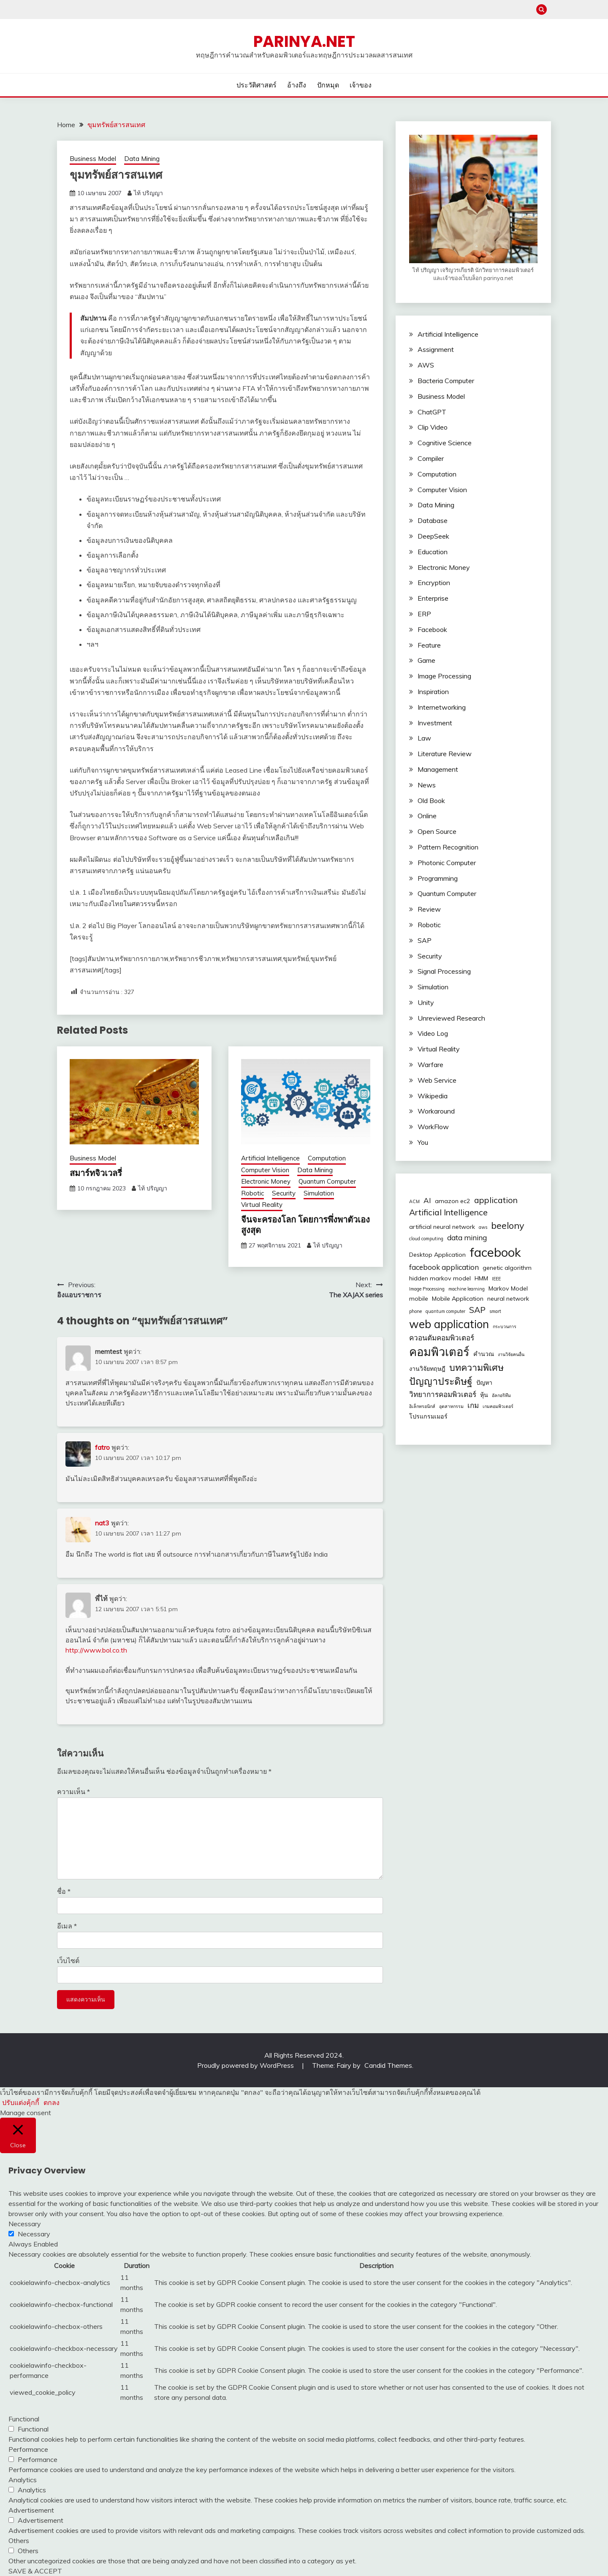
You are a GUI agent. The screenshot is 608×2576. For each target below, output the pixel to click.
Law (424, 738)
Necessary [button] (24, 2223)
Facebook (432, 629)
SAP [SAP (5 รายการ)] (477, 1309)
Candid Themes (388, 2065)
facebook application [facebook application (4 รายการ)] (444, 1267)
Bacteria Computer (446, 380)
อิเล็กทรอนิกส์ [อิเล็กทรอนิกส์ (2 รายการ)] (422, 1406)
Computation (327, 1158)
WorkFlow (433, 1126)
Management (438, 769)
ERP (424, 614)
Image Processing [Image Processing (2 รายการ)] (427, 1289)
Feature (429, 645)
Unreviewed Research (451, 1018)
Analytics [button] (22, 2479)
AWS (426, 365)
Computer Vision (265, 1170)
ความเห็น (73, 1791)
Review (429, 909)
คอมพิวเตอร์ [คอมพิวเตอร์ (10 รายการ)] (439, 1352)
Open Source (437, 831)
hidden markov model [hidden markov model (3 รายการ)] (440, 1278)
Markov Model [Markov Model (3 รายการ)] (508, 1288)
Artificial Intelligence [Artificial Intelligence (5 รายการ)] (448, 1212)
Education (433, 551)
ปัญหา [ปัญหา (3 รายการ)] (484, 1382)
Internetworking (442, 707)
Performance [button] (28, 2449)
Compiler (431, 458)
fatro (102, 1447)
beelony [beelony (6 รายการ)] (507, 1225)
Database (433, 520)
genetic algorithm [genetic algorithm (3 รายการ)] (507, 1268)
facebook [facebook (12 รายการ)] (495, 1252)
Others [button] (18, 2540)
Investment (435, 723)
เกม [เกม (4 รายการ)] (473, 1405)
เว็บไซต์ (68, 1960)
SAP (425, 940)
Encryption (434, 582)
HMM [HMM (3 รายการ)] (481, 1278)
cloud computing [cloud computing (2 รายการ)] (426, 1239)
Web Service (437, 1080)
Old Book (431, 800)
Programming (438, 878)
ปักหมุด (328, 85)
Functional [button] (23, 2419)
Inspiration (433, 691)
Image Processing (444, 676)
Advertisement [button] (31, 2510)
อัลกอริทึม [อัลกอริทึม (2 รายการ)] (501, 1395)
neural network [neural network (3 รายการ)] (508, 1298)
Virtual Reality (261, 1205)
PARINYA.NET (304, 41)
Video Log (433, 1033)
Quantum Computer (327, 1181)
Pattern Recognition (448, 847)
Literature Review (445, 753)
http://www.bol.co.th (96, 1650)
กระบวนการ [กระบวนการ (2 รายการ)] (504, 1326)
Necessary (34, 2234)
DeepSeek (433, 536)
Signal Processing (444, 971)
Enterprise (433, 598)
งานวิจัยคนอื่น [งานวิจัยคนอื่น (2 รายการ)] (511, 1354)
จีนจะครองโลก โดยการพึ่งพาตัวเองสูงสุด (305, 1225)
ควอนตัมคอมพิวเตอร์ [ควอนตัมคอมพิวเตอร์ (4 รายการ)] (441, 1337)
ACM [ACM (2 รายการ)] (414, 1201)
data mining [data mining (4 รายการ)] (467, 1237)
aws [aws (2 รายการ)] (483, 1227)
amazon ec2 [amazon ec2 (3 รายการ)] (452, 1201)
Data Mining (142, 159)
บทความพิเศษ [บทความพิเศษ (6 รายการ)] (476, 1367)
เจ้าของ (361, 85)
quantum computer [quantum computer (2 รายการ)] (445, 1311)
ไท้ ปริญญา (148, 193)
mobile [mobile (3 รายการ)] (418, 1298)
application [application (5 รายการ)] (496, 1200)
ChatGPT (432, 412)
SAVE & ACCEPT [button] (35, 2571)
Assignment (436, 349)
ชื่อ (64, 1891)
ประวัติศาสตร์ (256, 85)
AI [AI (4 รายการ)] (427, 1200)
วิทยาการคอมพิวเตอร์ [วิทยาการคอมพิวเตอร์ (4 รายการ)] (442, 1394)
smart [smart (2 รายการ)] (495, 1311)
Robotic (252, 1193)
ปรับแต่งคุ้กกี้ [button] (20, 2102)
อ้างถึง (296, 85)
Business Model (93, 159)
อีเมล (67, 1926)
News (427, 785)
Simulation (319, 1193)
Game (426, 660)
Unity (426, 1002)
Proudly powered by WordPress (246, 2065)
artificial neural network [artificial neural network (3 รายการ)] (442, 1227)
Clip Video (433, 427)
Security (284, 1193)
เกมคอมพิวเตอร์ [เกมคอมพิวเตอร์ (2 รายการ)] (498, 1406)
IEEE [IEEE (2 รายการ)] (496, 1279)
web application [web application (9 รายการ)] (449, 1324)
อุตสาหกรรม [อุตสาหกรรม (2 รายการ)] (451, 1406)
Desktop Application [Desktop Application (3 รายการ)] (437, 1254)
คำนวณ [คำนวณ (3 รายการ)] (483, 1354)
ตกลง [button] (51, 2102)
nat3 (102, 1523)
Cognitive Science (445, 442)
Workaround (436, 1111)
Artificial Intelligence (270, 1158)
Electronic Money (265, 1181)
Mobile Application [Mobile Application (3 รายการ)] (457, 1298)
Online (427, 815)
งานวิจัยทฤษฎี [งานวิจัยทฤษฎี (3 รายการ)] (427, 1368)
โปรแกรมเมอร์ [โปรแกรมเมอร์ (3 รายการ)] (428, 1416)
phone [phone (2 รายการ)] (415, 1311)
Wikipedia (433, 1096)
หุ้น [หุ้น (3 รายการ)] (484, 1395)
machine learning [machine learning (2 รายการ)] (466, 1289)
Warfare (430, 1064)
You (423, 1142)
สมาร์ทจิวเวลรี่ (96, 1173)
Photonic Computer (447, 862)
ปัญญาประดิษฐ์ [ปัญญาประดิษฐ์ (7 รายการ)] (440, 1381)
